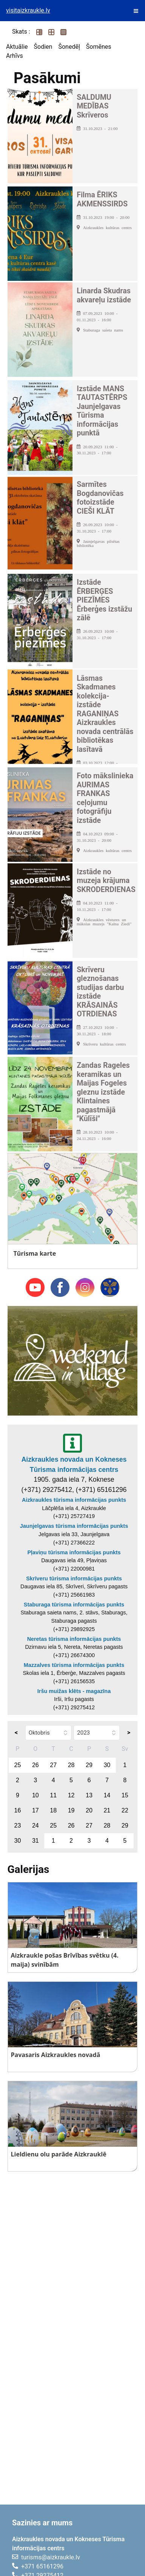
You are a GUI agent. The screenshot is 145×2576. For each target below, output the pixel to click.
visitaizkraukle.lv (28, 10)
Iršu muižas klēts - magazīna (74, 1691)
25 (17, 1765)
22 (125, 1810)
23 (17, 1825)
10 (35, 1795)
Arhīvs (14, 55)
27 (53, 1765)
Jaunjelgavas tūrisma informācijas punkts (74, 1526)
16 (17, 1810)
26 (35, 1765)
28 (71, 1765)
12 (71, 1795)
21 (106, 1810)
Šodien (43, 46)
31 (35, 1840)
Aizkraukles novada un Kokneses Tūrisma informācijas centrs (74, 1464)
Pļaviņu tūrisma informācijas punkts (73, 1552)
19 (71, 1810)
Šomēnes (98, 46)
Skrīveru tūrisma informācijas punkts (74, 1578)
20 (89, 1810)
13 (89, 1795)
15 (125, 1795)
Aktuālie (17, 46)
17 (35, 1810)
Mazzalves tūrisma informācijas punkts (74, 1665)
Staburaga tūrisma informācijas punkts (74, 1605)
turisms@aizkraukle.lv (50, 2557)
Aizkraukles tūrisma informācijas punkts (74, 1500)
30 (106, 1765)
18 (53, 1810)
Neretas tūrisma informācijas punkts (74, 1639)
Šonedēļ (69, 46)
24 (35, 1825)
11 (53, 1795)
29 (89, 1765)
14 (106, 1795)
